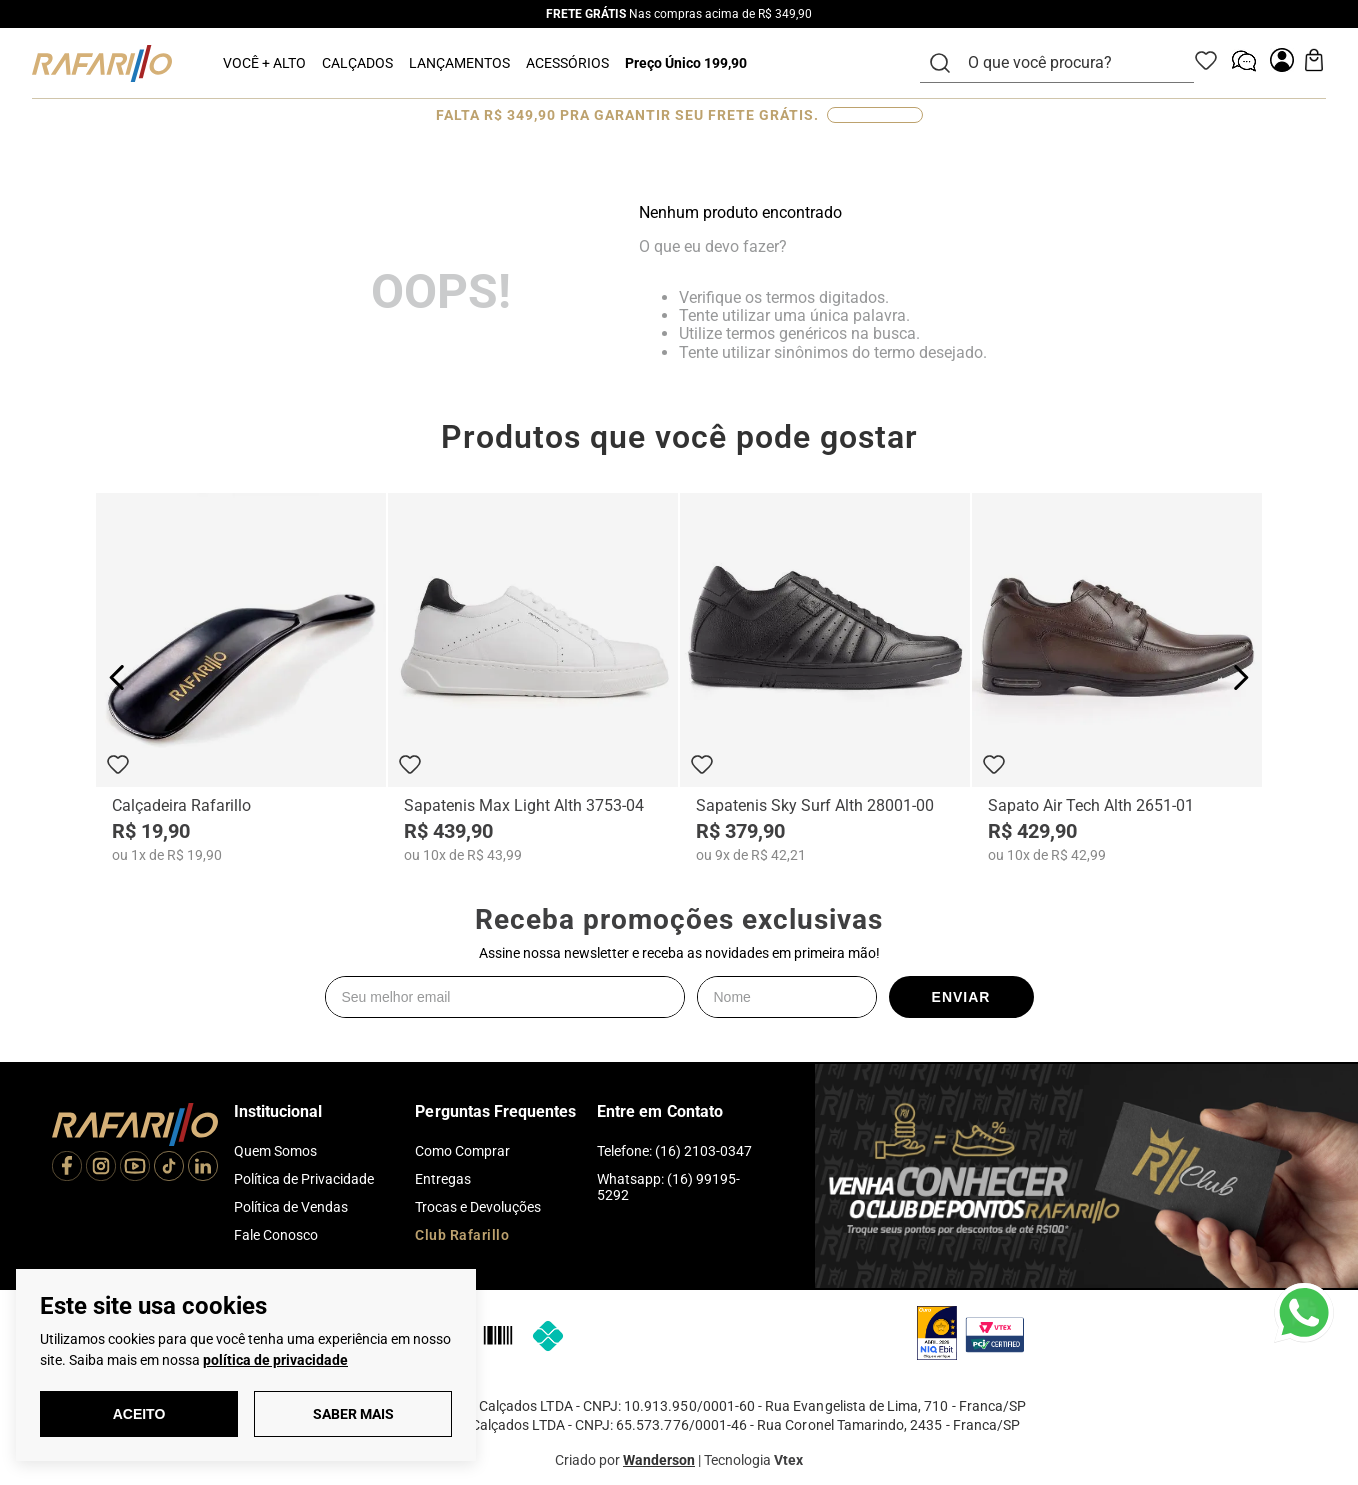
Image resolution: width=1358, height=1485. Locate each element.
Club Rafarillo (462, 1235)
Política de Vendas (291, 1207)
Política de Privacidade (304, 1179)
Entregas (443, 1179)
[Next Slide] (1240, 679)
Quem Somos (275, 1151)
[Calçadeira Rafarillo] (241, 680)
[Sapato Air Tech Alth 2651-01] (1117, 680)
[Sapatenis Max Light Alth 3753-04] (533, 680)
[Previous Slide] (117, 679)
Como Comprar (462, 1151)
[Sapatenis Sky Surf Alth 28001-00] (825, 680)
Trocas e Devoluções (478, 1207)
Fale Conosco (276, 1235)
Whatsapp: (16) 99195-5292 (668, 1187)
